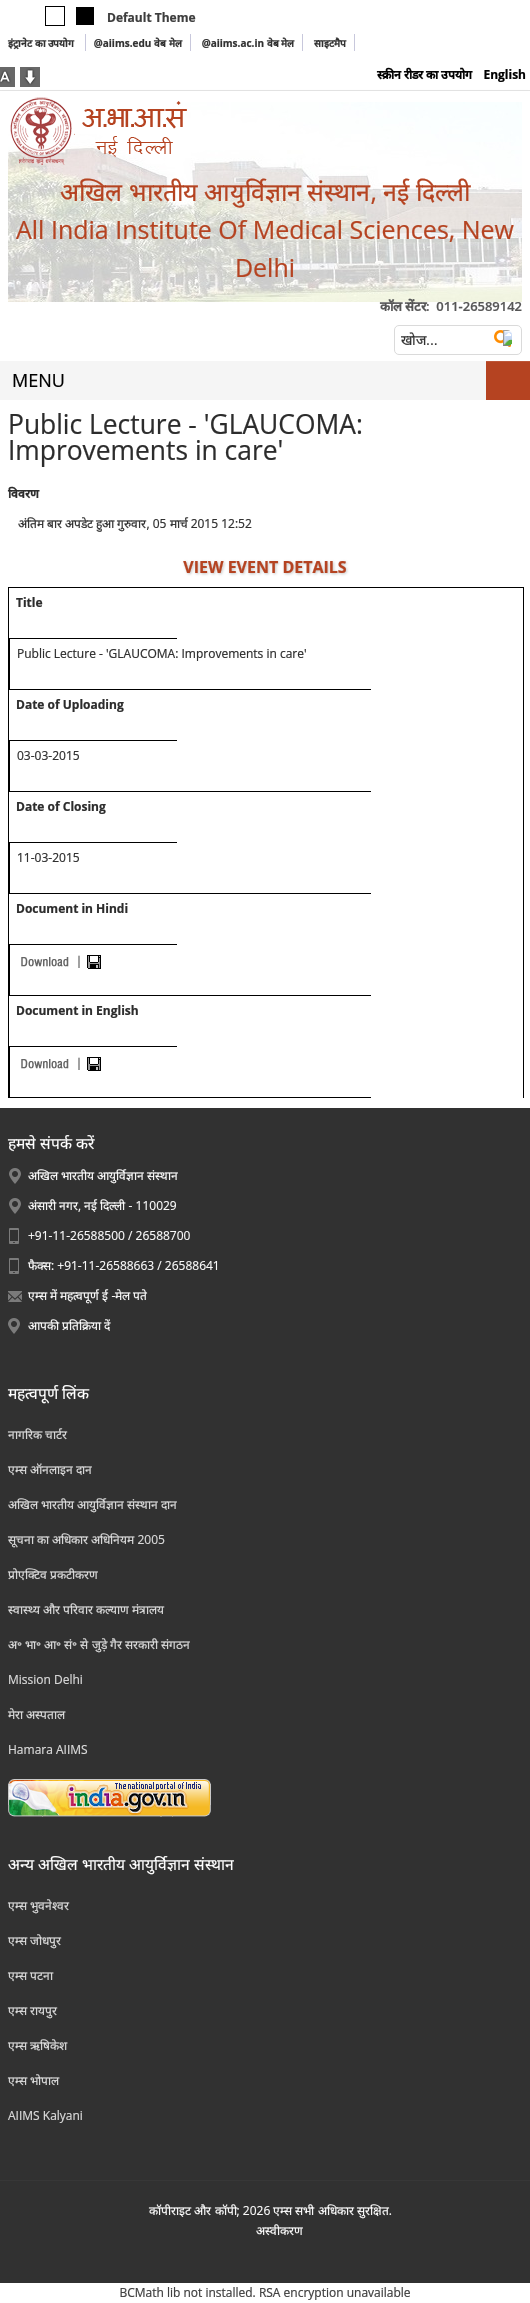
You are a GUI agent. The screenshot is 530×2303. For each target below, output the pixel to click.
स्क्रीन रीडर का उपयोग (424, 74)
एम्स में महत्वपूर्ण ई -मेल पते (87, 1295)
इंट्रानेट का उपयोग (42, 43)
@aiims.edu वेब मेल (138, 43)
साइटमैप (330, 43)
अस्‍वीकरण (279, 2230)
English (504, 74)
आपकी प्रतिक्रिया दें (69, 1325)
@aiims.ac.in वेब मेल (248, 43)
